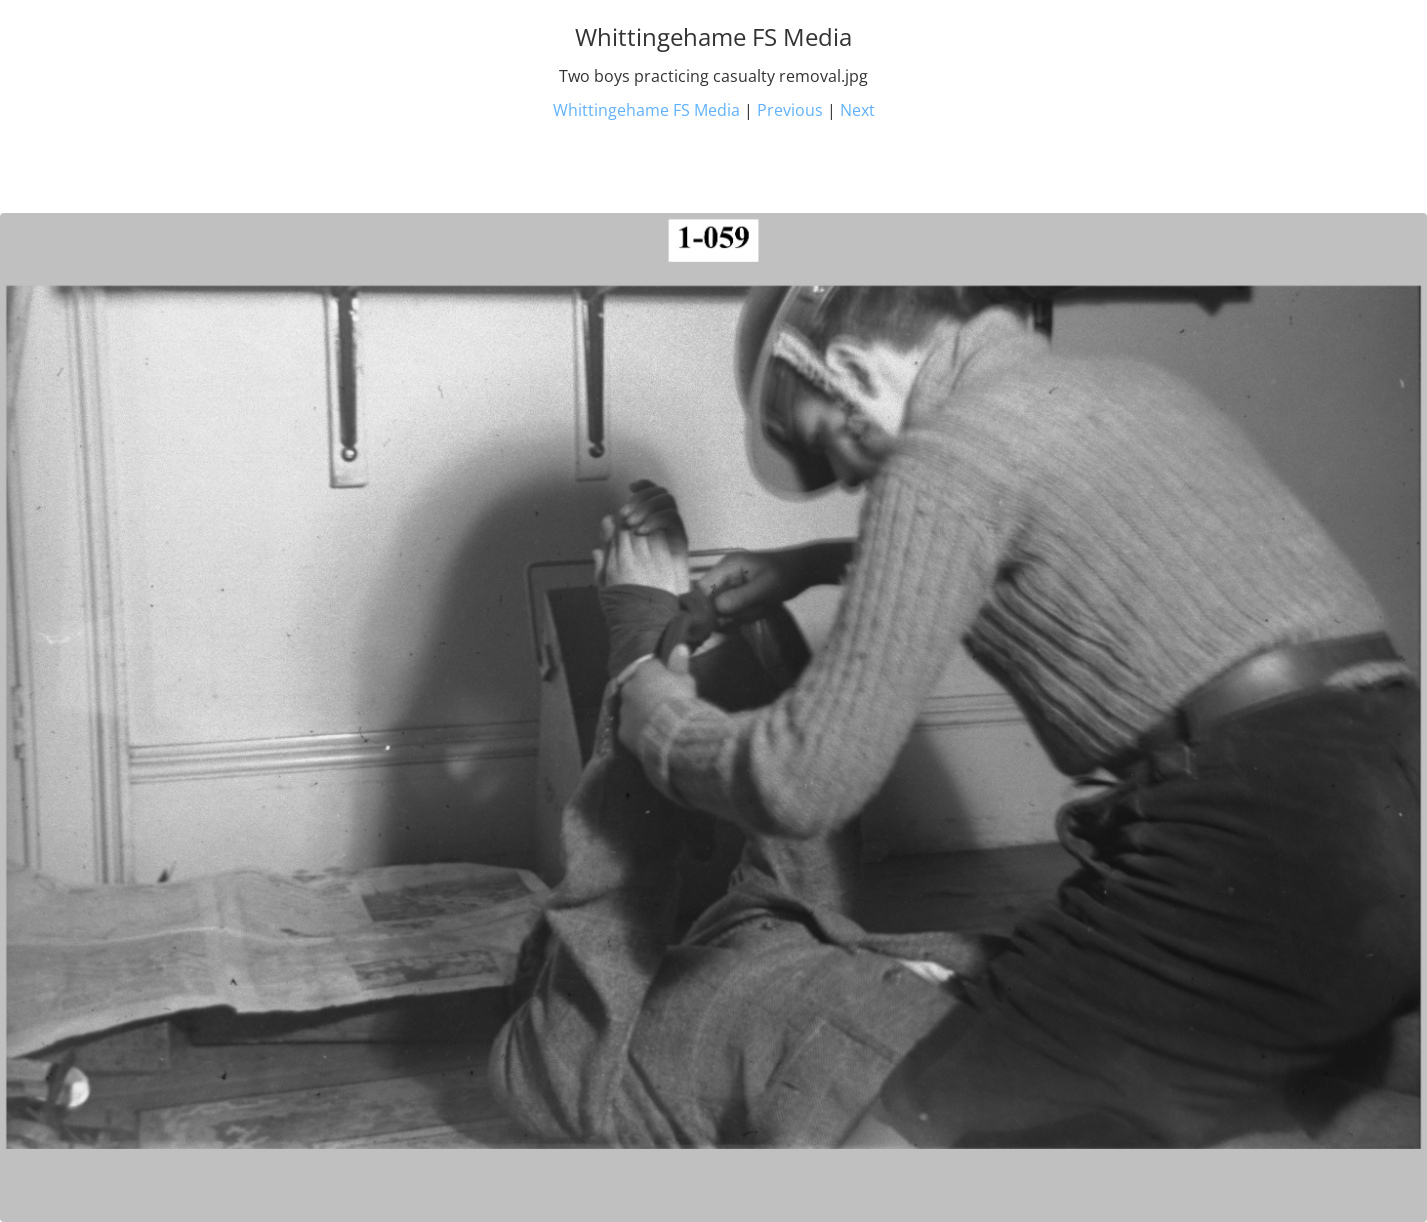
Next (857, 110)
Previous (790, 110)
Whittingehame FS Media (646, 110)
